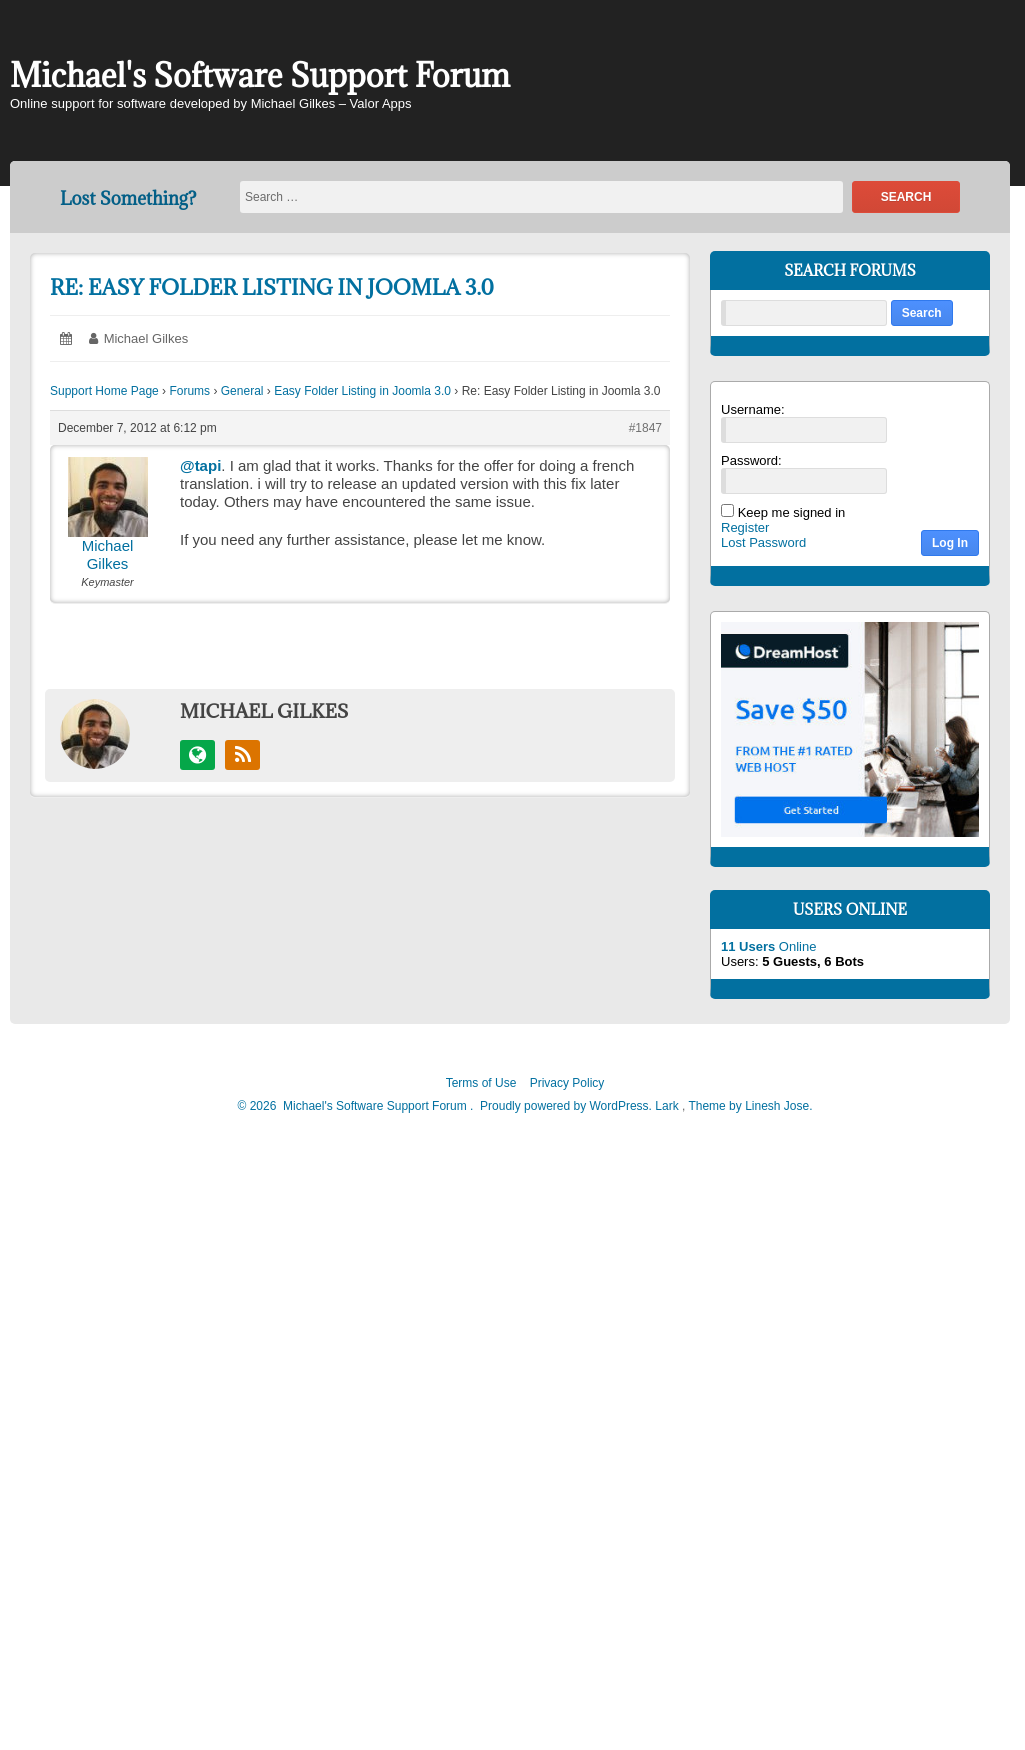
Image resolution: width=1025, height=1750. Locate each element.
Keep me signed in (792, 512)
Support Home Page (104, 391)
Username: (753, 409)
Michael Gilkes (146, 338)
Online (768, 946)
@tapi (200, 465)
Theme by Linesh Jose (750, 1106)
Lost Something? (128, 198)
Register (745, 527)
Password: (751, 460)
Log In (950, 543)
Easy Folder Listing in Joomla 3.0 (362, 391)
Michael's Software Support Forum (260, 75)
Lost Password (763, 542)
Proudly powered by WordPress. (566, 1106)
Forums (189, 391)
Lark (668, 1106)
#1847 (645, 428)
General (242, 391)
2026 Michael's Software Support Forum (356, 1106)
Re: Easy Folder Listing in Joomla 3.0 (272, 287)
